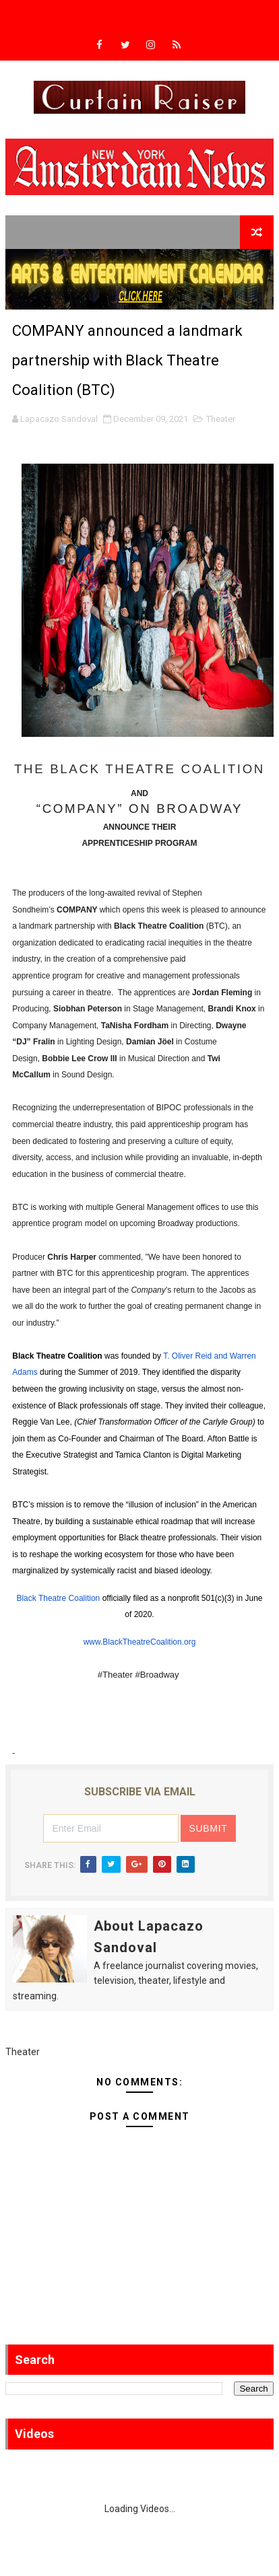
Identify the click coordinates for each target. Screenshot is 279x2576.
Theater (220, 419)
